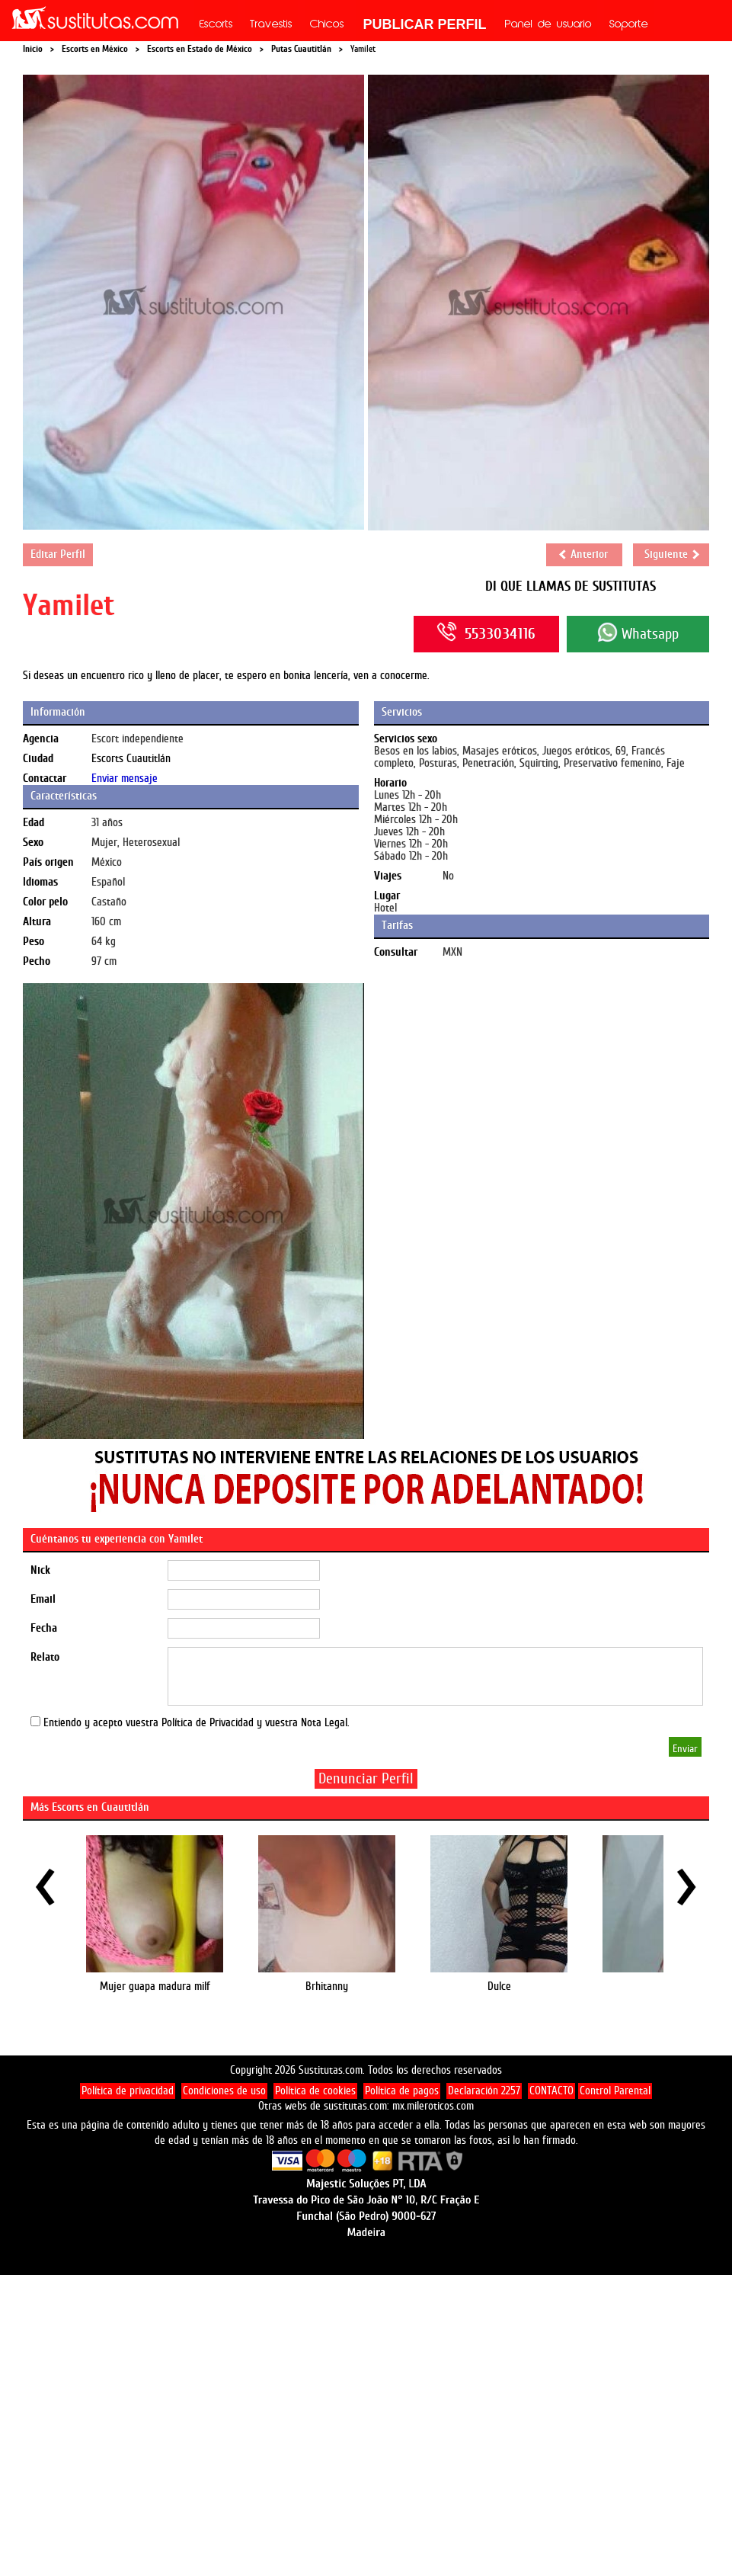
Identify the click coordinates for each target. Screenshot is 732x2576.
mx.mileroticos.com (433, 2106)
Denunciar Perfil (366, 1778)
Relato (44, 1657)
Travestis (271, 25)
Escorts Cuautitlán (131, 758)
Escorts (216, 25)
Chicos (327, 25)
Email (43, 1599)
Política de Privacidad (207, 1722)
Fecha (43, 1628)
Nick (40, 1570)
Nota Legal (324, 1722)
